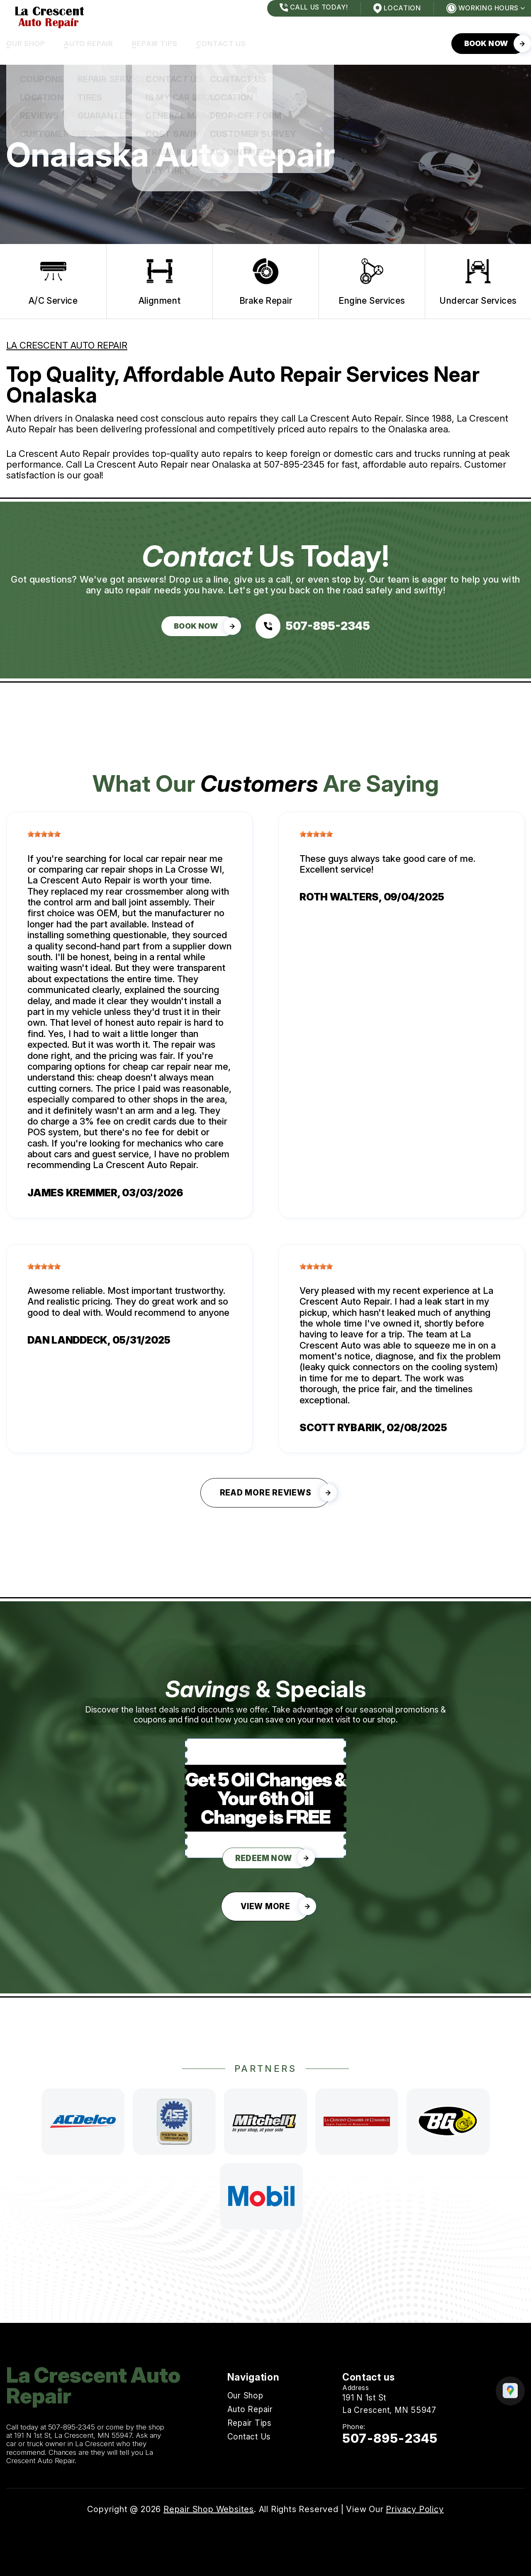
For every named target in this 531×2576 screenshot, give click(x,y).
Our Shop (25, 43)
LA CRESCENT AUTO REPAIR (66, 345)
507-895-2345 (294, 464)
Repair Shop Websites (208, 2509)
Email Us (359, 2460)
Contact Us (221, 43)
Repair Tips (154, 43)
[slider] (44, 834)
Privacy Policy (414, 2509)
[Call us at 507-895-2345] (313, 626)
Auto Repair (88, 43)
